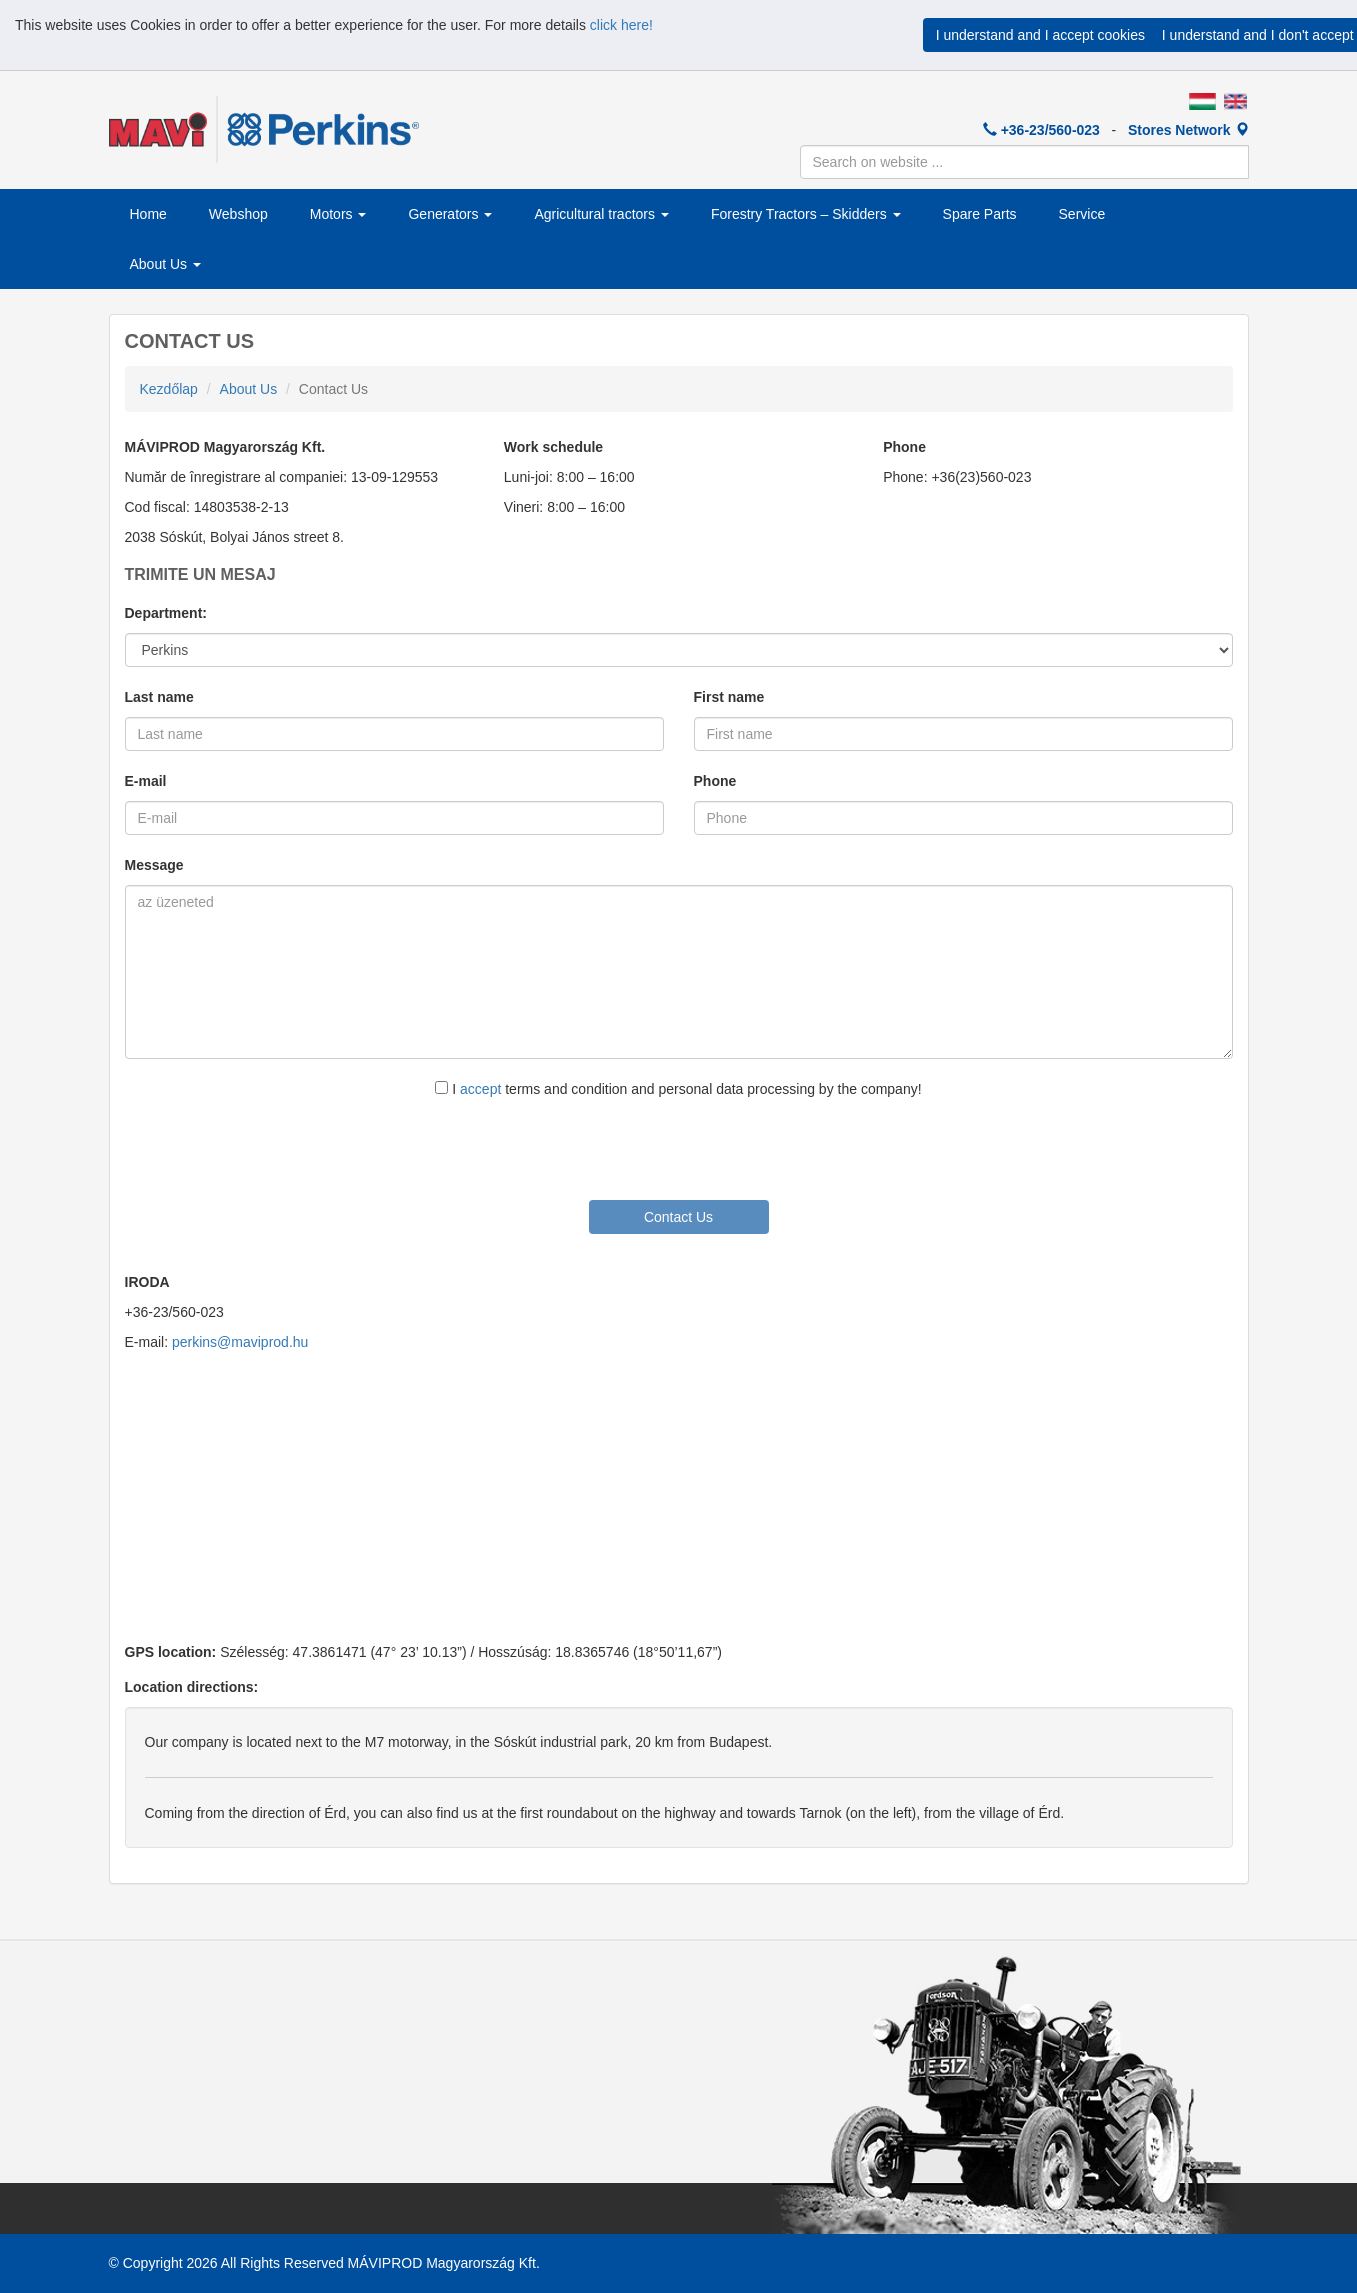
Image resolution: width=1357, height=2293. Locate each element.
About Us (165, 264)
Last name (159, 697)
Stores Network (1188, 130)
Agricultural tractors (601, 214)
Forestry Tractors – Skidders (806, 214)
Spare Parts (980, 214)
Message (154, 865)
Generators (450, 214)
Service (1082, 214)
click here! (621, 25)
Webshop (238, 214)
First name (729, 697)
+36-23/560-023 (1041, 130)
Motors (338, 214)
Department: (166, 613)
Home (148, 214)
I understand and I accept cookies (1040, 35)
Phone (715, 781)
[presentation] (679, 1148)
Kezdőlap (169, 389)
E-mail (146, 781)
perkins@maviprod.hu (240, 1342)
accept (480, 1089)
